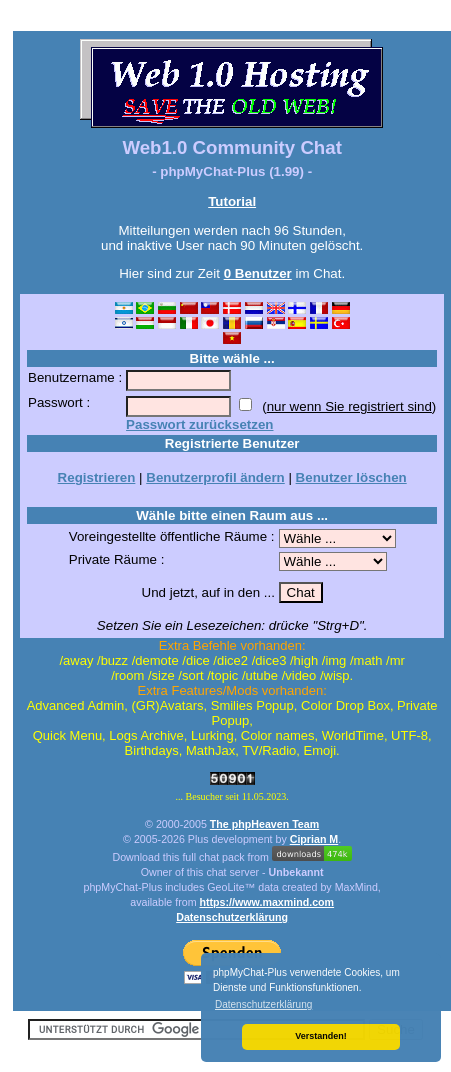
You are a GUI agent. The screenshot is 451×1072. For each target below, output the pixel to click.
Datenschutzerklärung (232, 917)
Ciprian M (314, 839)
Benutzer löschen (351, 477)
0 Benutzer (258, 273)
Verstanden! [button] (321, 1036)
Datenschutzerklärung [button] (263, 1004)
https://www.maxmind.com (267, 902)
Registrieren (97, 477)
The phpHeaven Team (264, 824)
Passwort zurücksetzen (199, 424)
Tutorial (232, 201)
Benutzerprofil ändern (215, 477)
